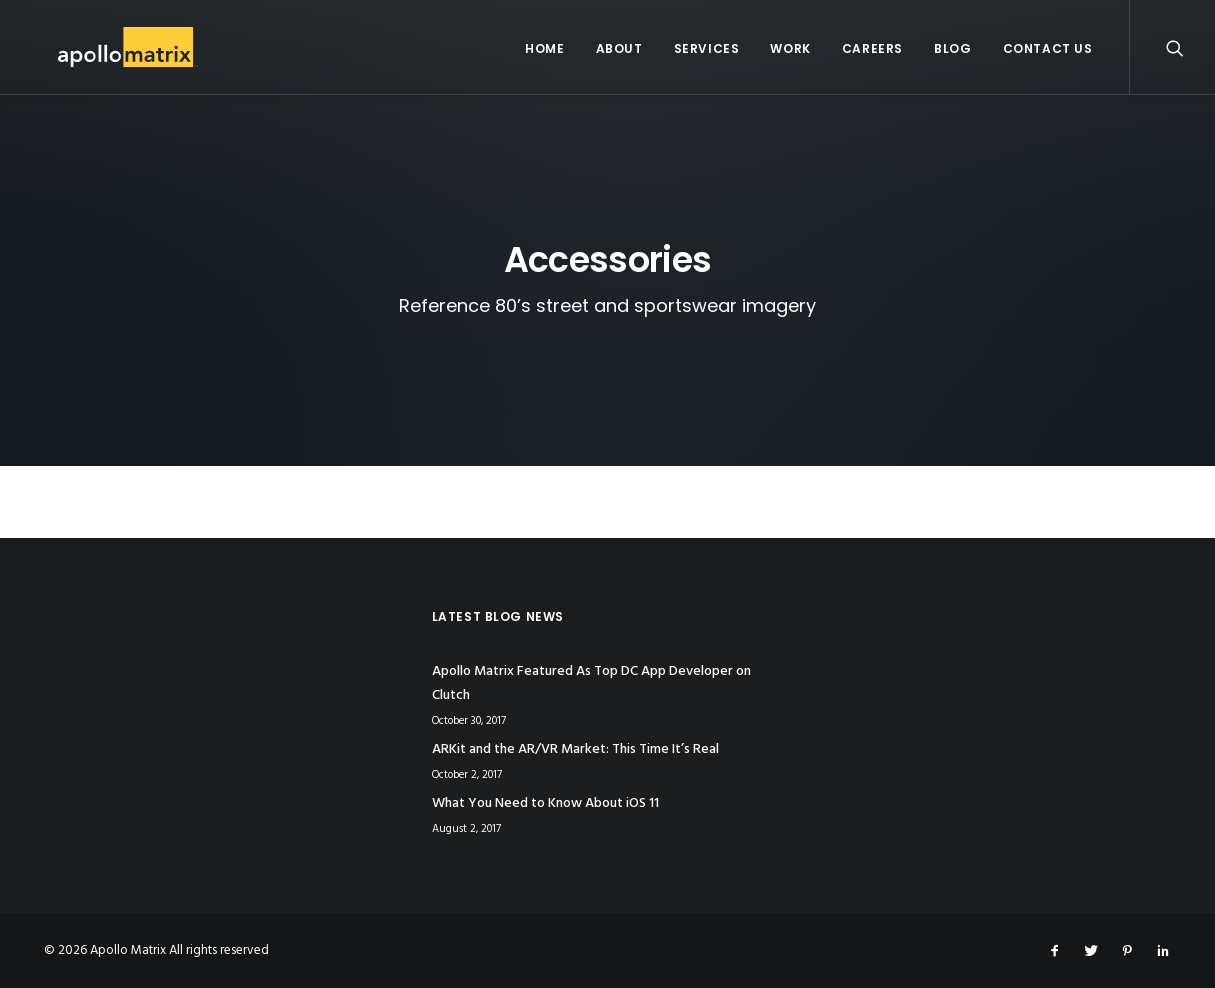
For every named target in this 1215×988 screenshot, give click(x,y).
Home (544, 48)
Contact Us (1048, 48)
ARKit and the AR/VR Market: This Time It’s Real (575, 749)
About (619, 48)
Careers (872, 48)
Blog (952, 48)
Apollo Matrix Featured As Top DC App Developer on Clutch (591, 684)
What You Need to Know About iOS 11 (545, 803)
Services (707, 48)
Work (790, 48)
